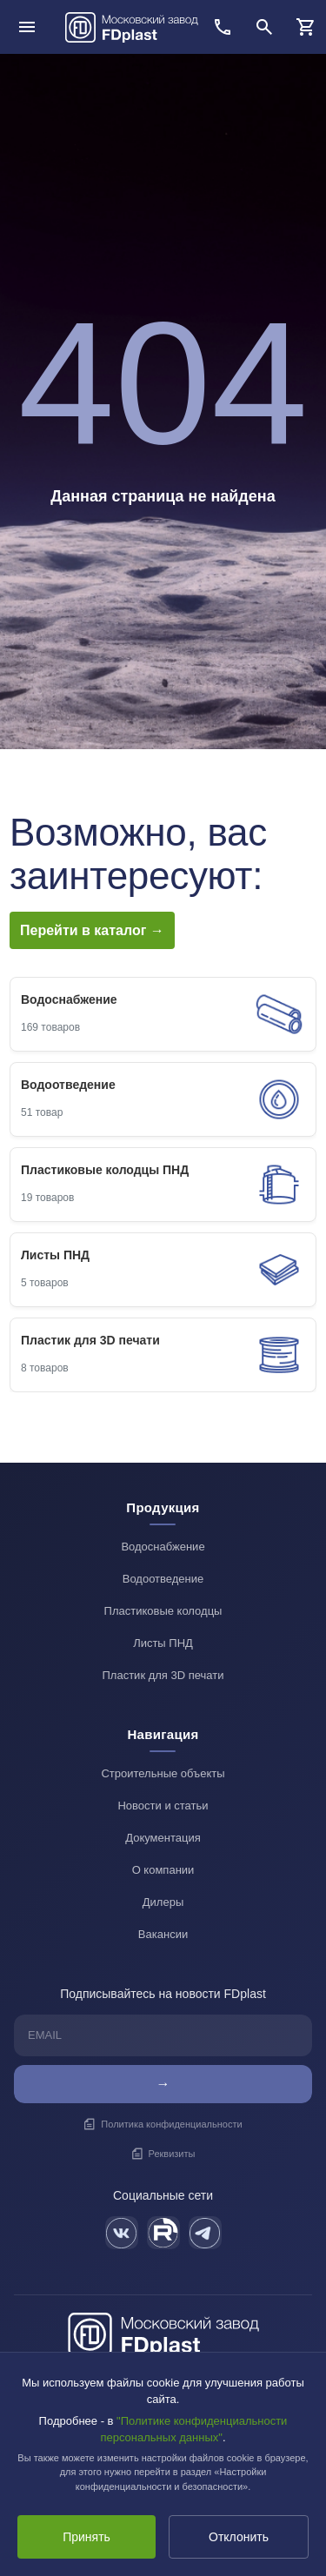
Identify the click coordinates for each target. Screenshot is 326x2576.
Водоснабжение (162, 1546)
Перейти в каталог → (92, 930)
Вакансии (163, 1934)
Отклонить (239, 2537)
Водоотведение (163, 1578)
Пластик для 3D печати (163, 1675)
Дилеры (163, 1902)
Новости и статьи (162, 1805)
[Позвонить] (222, 27)
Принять (86, 2537)
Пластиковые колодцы (163, 1610)
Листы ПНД (163, 1643)
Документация (163, 1837)
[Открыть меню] (27, 27)
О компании (163, 1869)
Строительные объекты (162, 1773)
